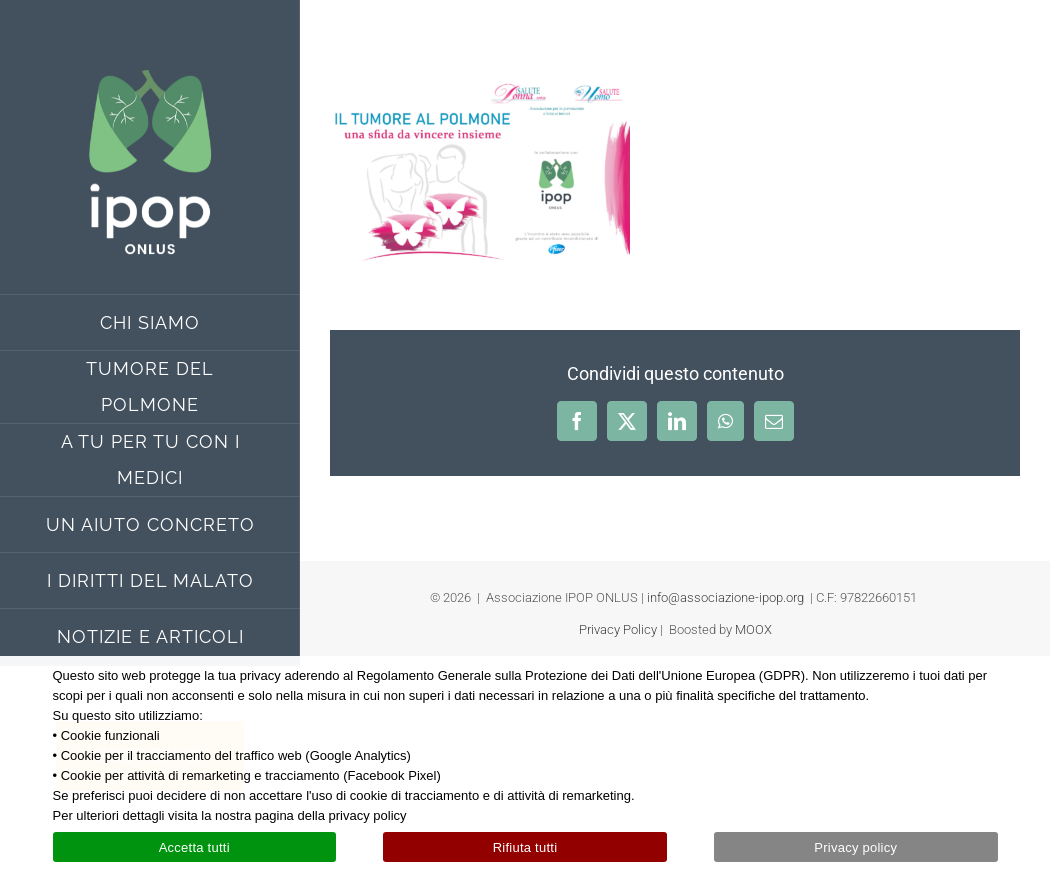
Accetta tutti (194, 847)
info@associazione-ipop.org (725, 597)
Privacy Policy (618, 629)
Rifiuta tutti (525, 847)
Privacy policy (855, 847)
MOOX (753, 629)
